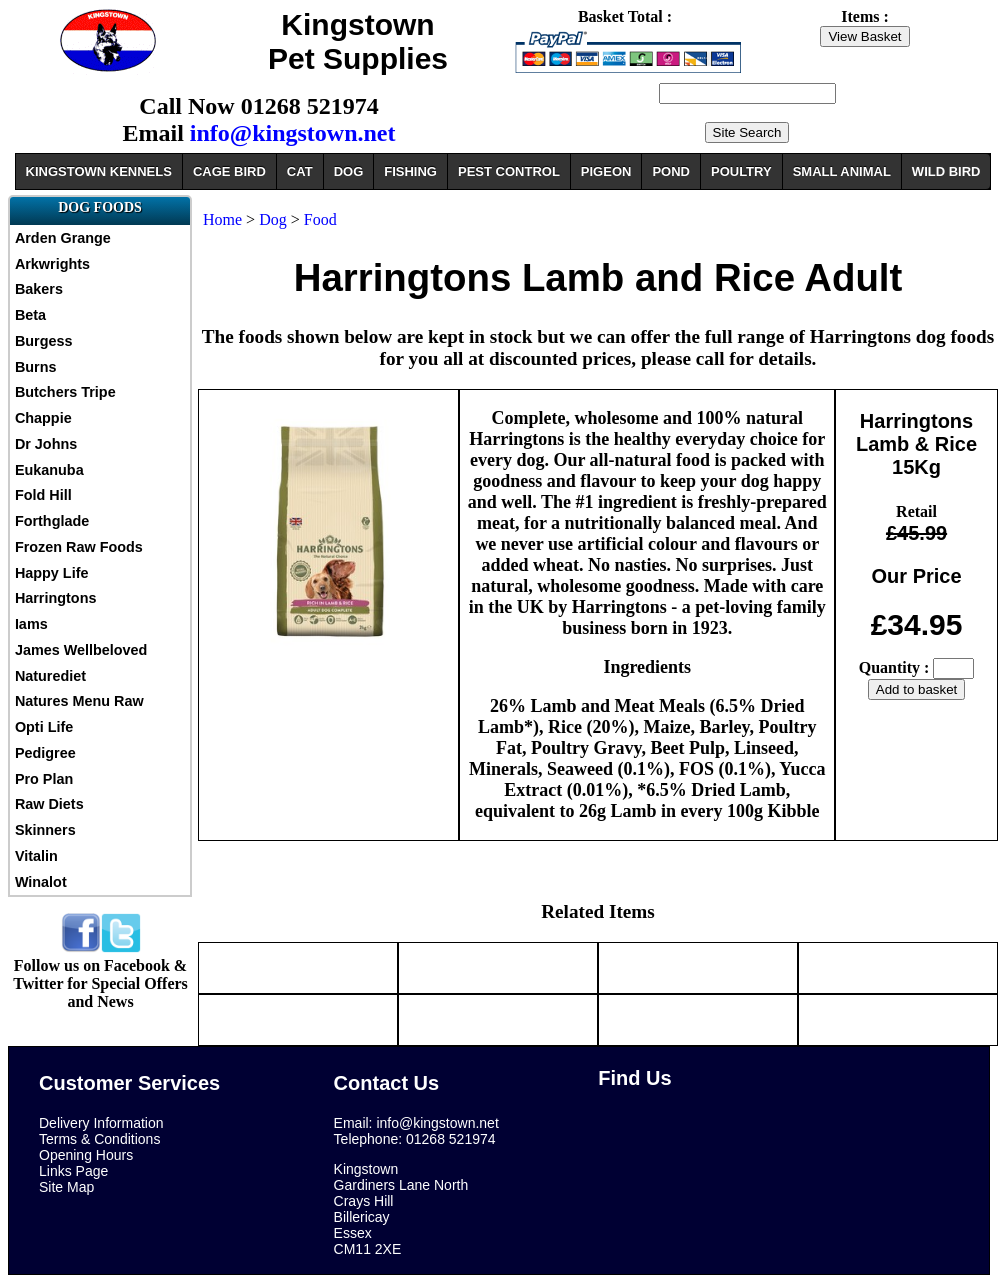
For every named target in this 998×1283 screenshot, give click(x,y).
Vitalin (36, 856)
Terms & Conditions (99, 1139)
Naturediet (50, 676)
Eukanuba (49, 470)
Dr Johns (46, 444)
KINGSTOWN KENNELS (99, 171)
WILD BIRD (946, 171)
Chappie (43, 418)
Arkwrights (52, 264)
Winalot (41, 882)
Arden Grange (63, 238)
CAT (300, 171)
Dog (273, 219)
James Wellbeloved (81, 650)
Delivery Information (101, 1123)
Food (320, 219)
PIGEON (606, 171)
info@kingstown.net (293, 133)
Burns (36, 367)
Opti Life (44, 727)
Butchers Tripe (65, 392)
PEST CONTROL (509, 171)
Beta (30, 315)
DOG (349, 171)
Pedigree (45, 753)
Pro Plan (44, 779)
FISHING (410, 171)
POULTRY (741, 171)
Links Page (73, 1171)
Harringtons (56, 598)
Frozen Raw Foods (79, 547)
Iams (31, 624)
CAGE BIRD (229, 171)
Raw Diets (49, 804)
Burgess (44, 341)
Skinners (45, 830)
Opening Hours (86, 1155)
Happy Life (52, 573)
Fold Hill (43, 495)
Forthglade (52, 521)
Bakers (39, 289)
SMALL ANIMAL (842, 171)
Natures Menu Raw (79, 701)
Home (222, 219)
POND (671, 171)
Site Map (66, 1187)
